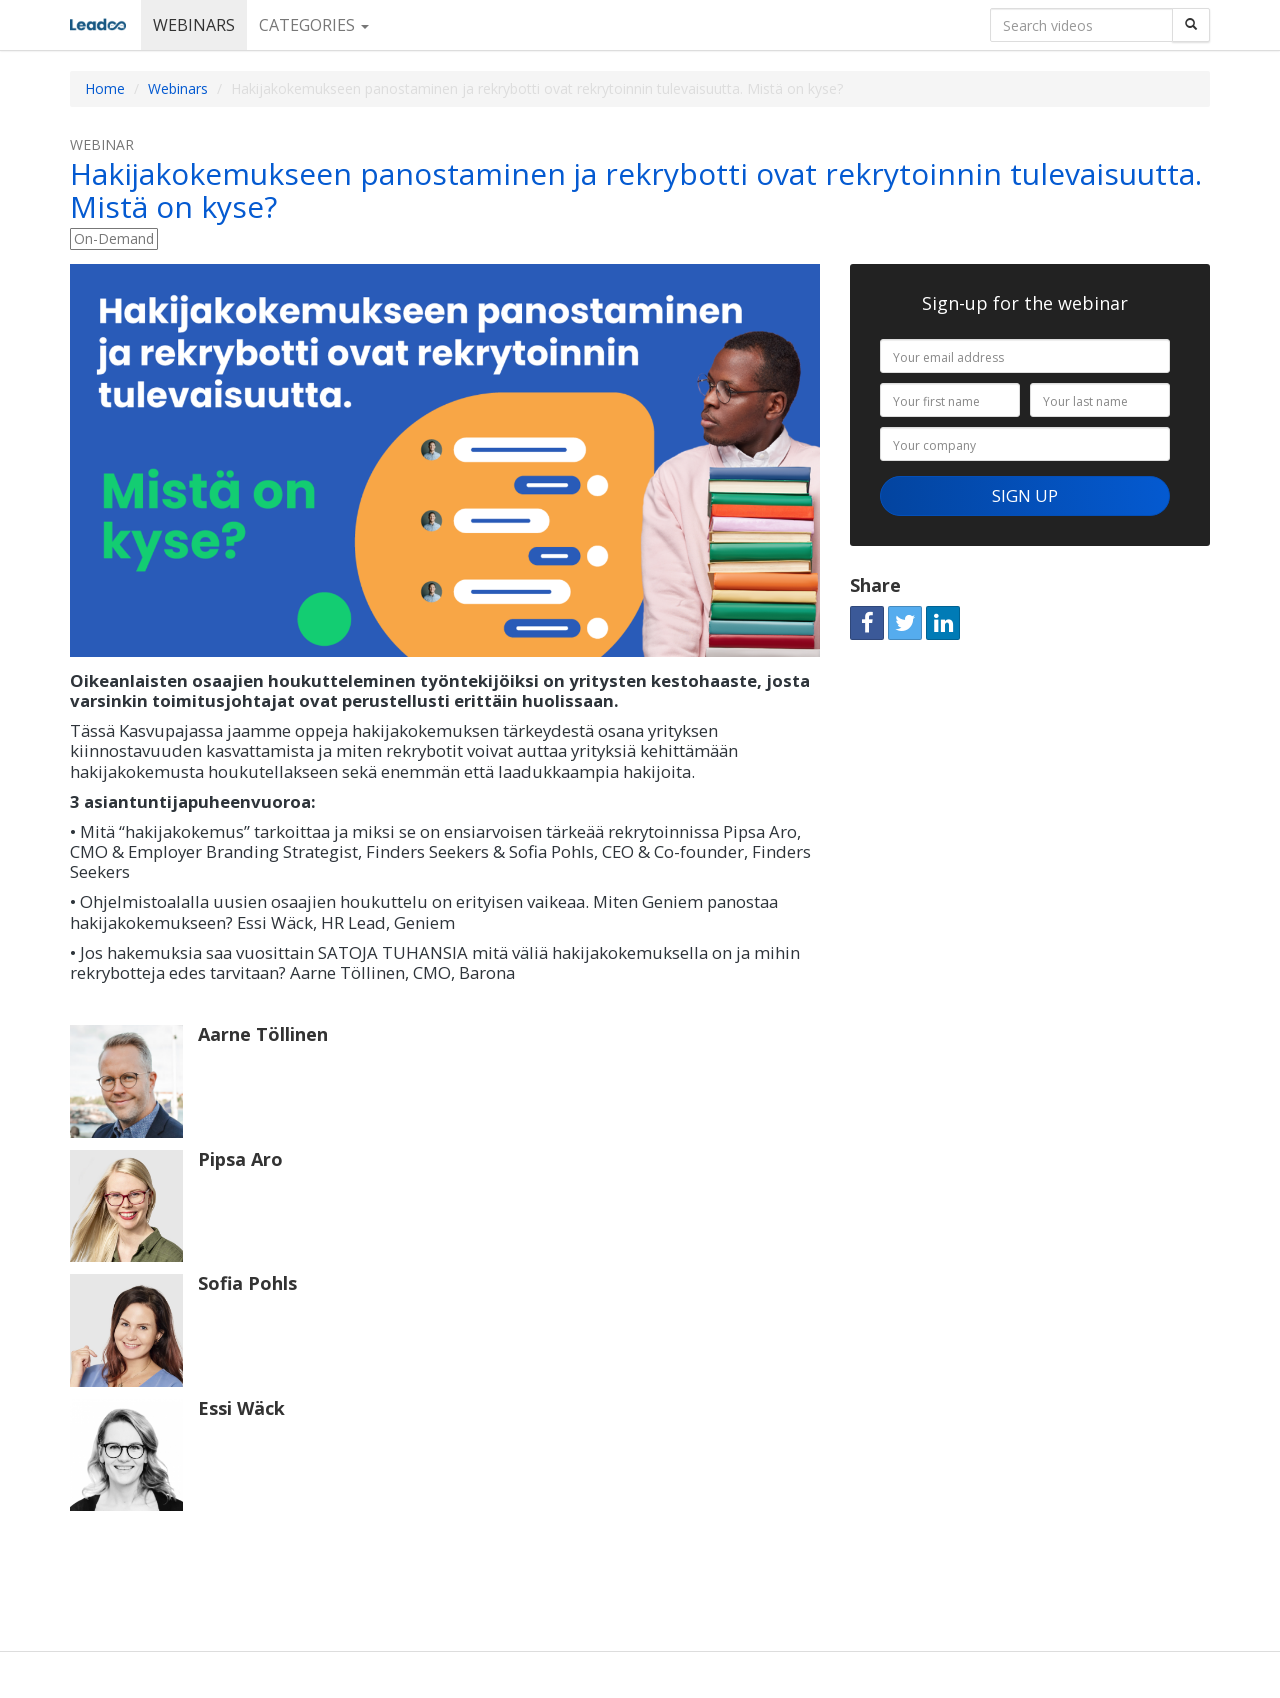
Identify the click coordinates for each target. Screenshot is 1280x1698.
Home (105, 88)
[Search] (1191, 25)
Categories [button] (314, 25)
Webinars (194, 25)
